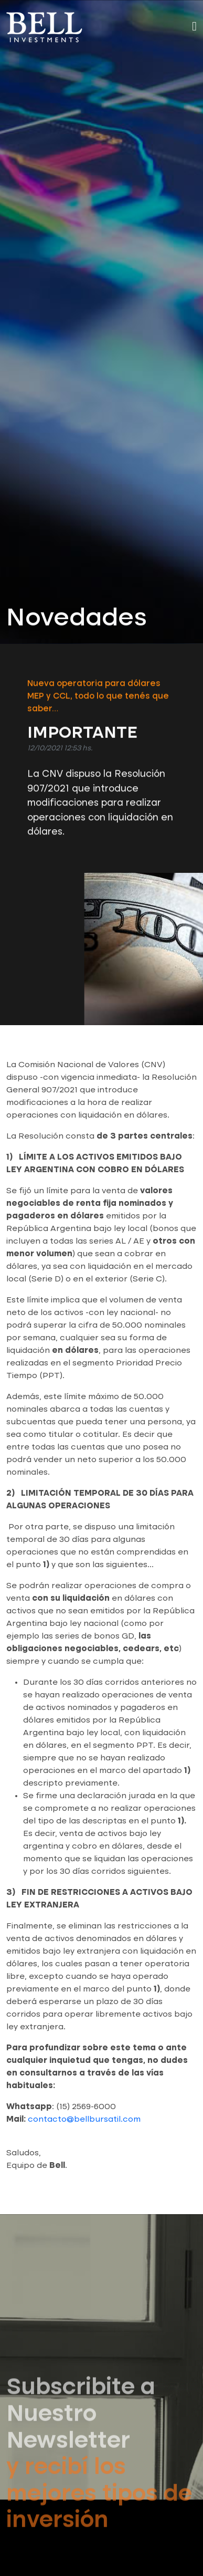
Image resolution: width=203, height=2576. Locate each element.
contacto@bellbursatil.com (84, 2119)
